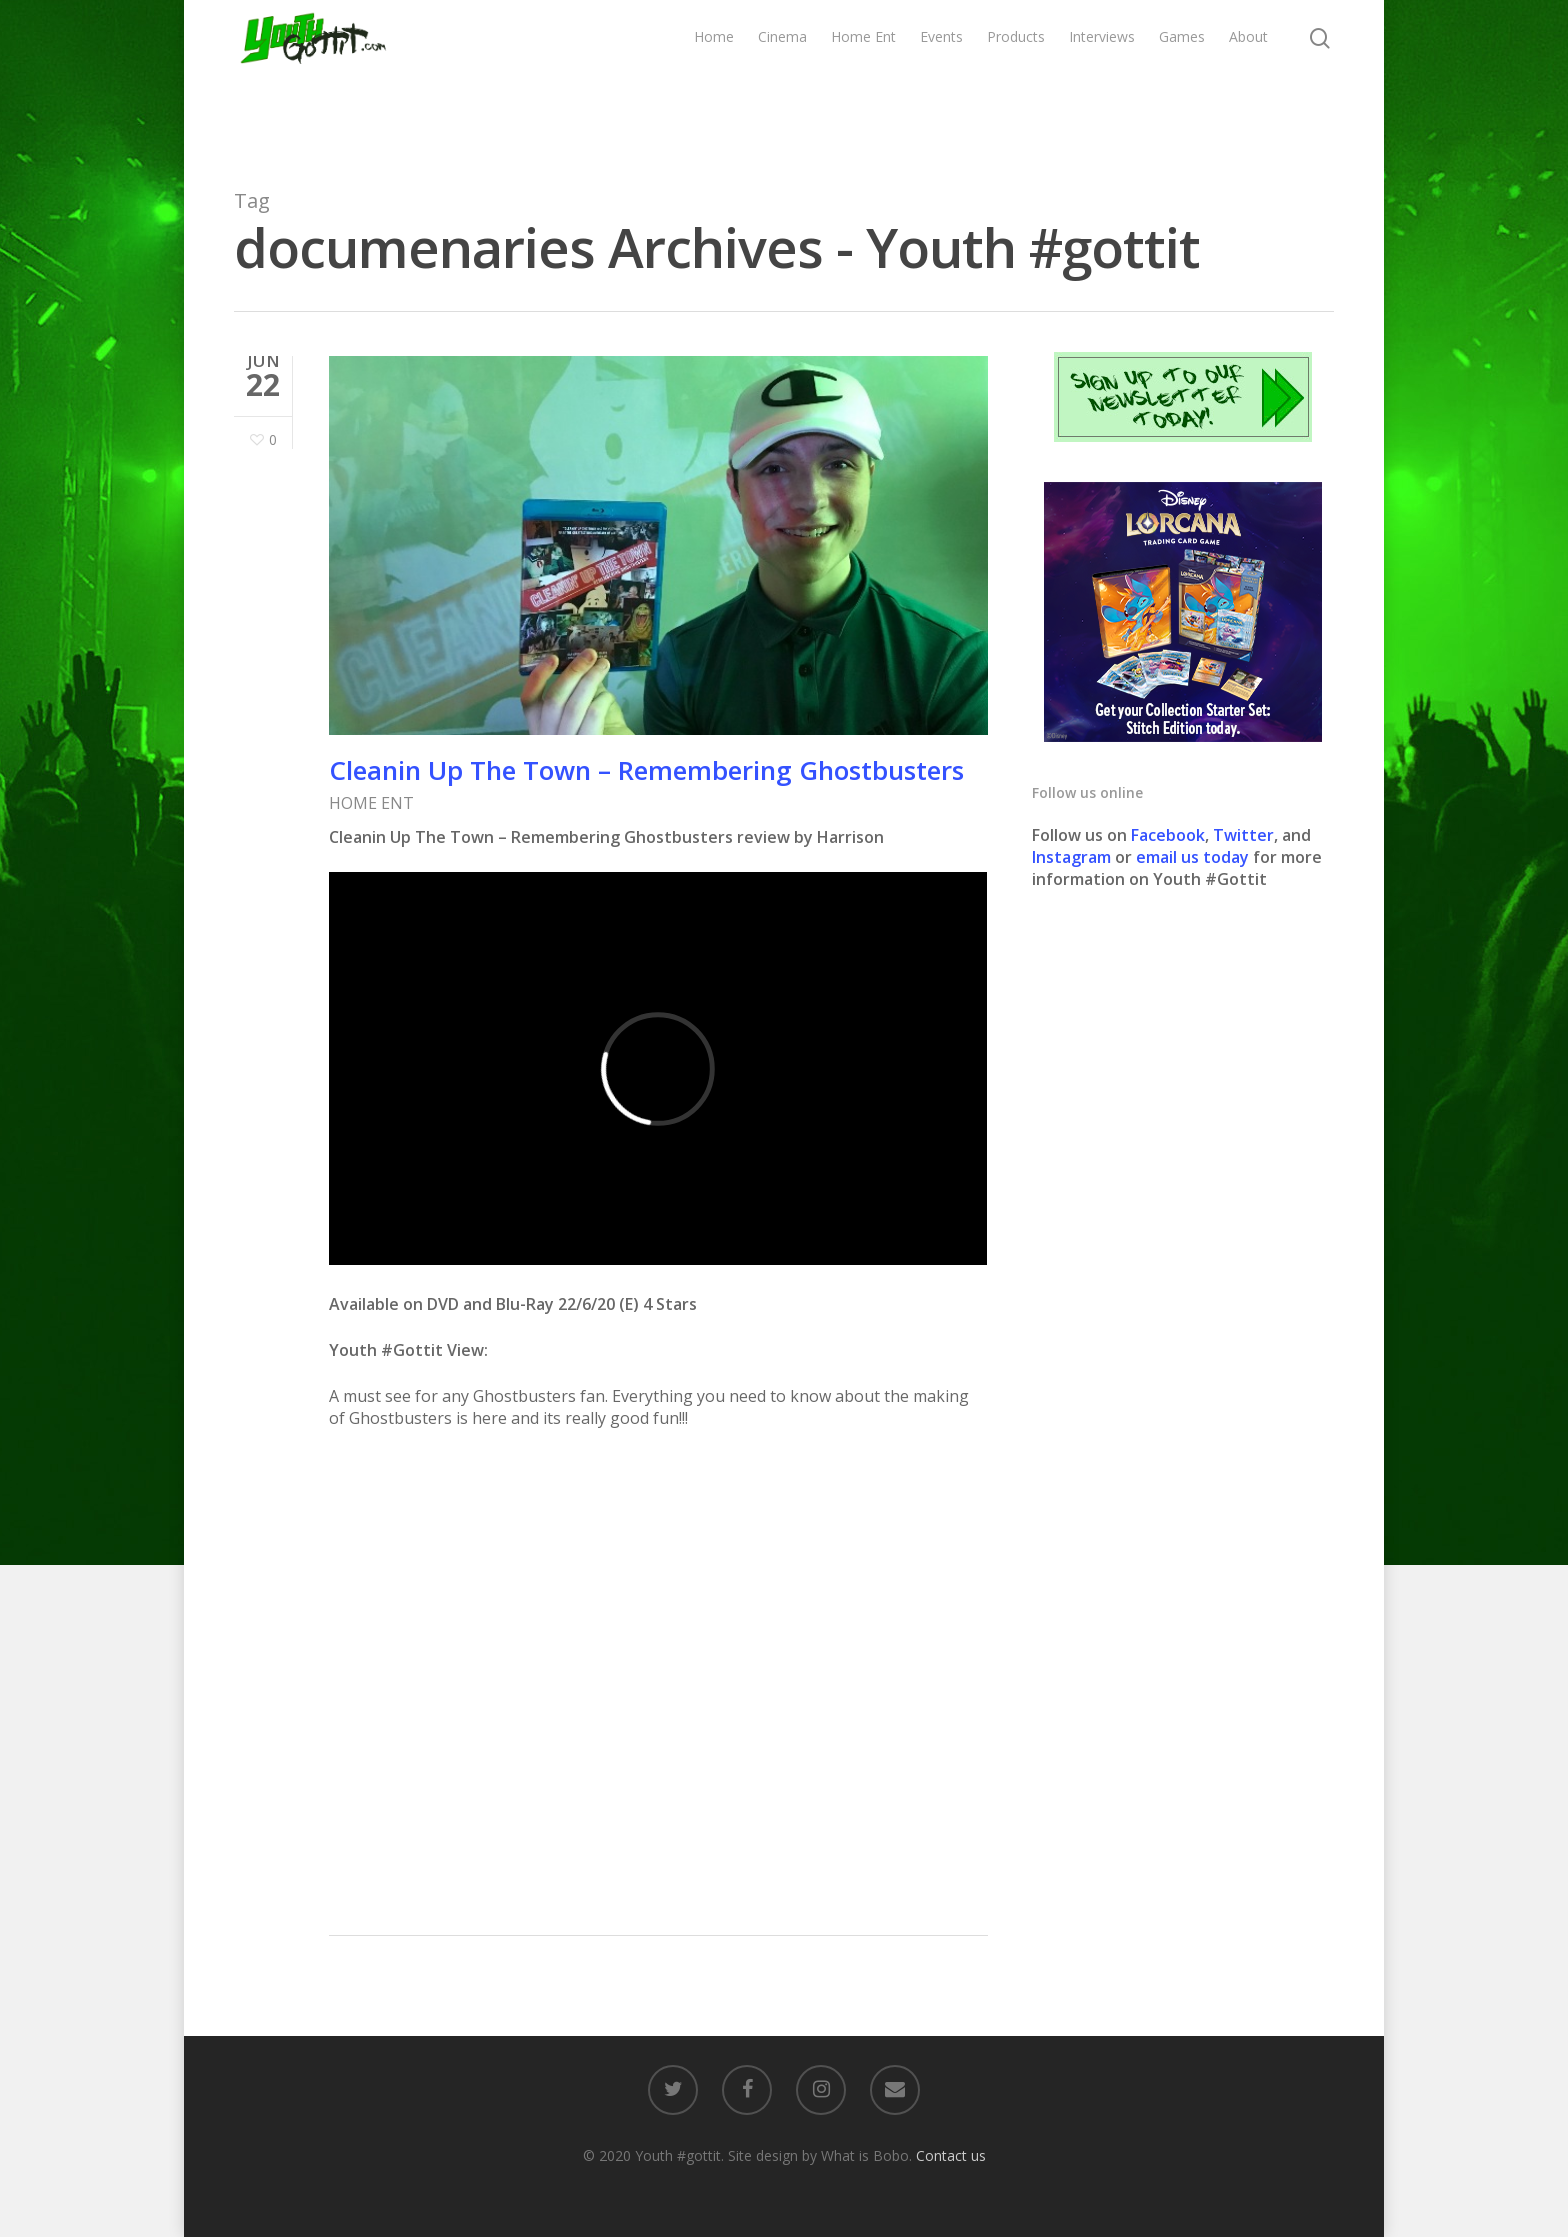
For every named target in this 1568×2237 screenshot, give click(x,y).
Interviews (1102, 77)
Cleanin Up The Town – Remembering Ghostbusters (646, 770)
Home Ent (863, 77)
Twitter (1243, 835)
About (1248, 77)
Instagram (1073, 857)
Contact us (951, 2155)
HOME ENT (371, 803)
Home (714, 77)
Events (941, 77)
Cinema (782, 77)
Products (1016, 77)
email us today (1192, 857)
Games (1182, 77)
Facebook (1168, 835)
